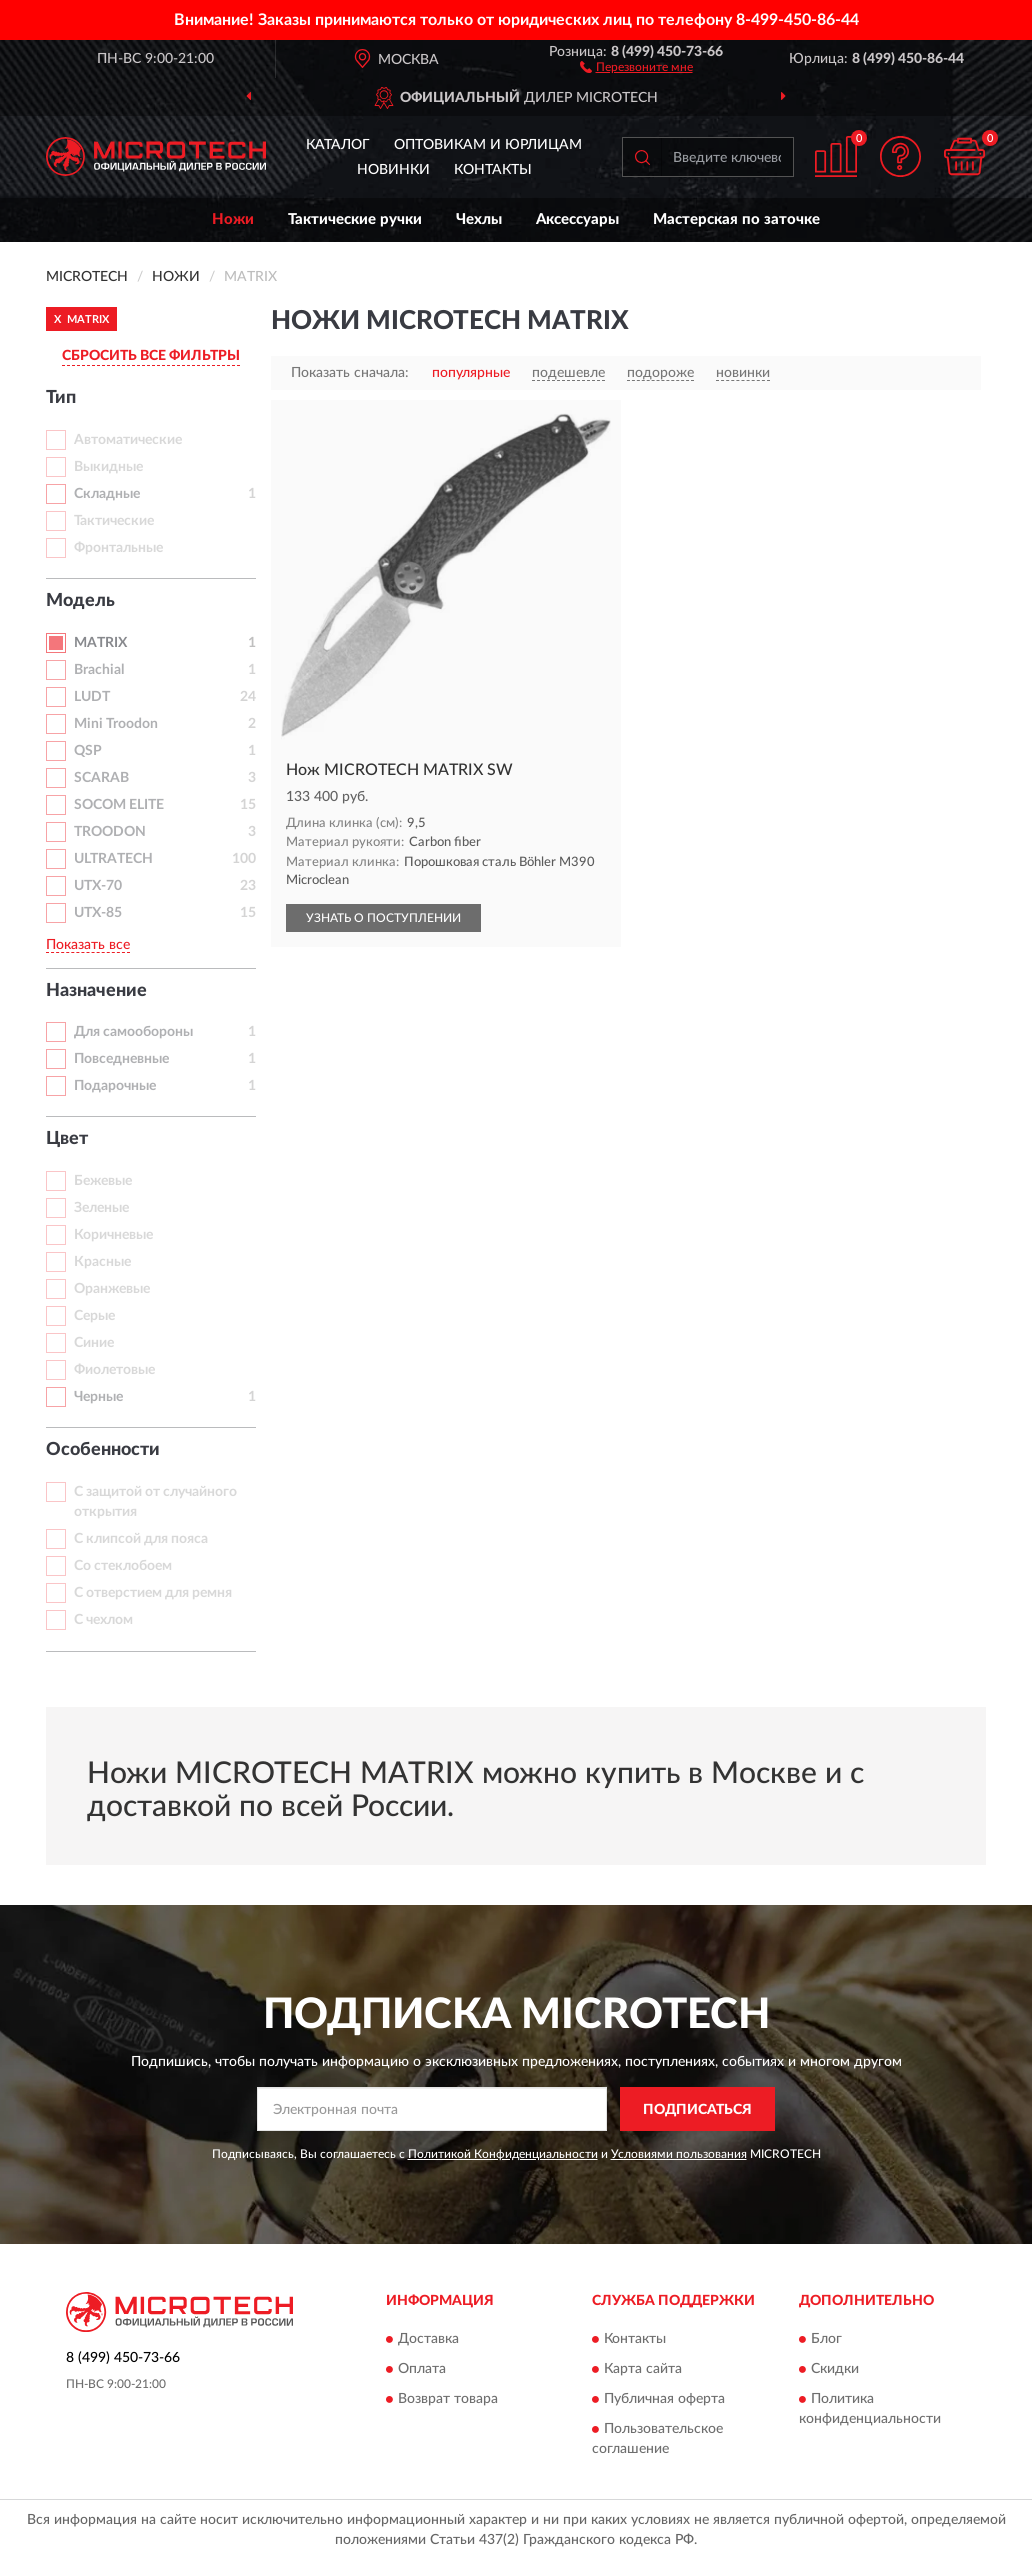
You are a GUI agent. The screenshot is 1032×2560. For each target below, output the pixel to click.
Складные (107, 494)
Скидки (835, 2369)
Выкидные (108, 467)
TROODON (110, 832)
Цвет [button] (67, 1139)
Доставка (428, 2339)
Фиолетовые (114, 1370)
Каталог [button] (338, 145)
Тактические (114, 521)
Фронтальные (118, 548)
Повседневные (121, 1059)
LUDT (92, 697)
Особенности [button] (103, 1450)
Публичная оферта (664, 2399)
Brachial (99, 670)
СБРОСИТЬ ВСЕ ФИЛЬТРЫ (151, 356)
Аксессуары (577, 219)
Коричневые (113, 1235)
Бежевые (103, 1181)
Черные (98, 1397)
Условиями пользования (679, 2154)
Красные (102, 1262)
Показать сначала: (350, 373)
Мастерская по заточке (736, 219)
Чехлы (479, 219)
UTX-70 (98, 886)
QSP (88, 751)
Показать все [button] (88, 945)
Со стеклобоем (123, 1566)
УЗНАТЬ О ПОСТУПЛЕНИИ (383, 918)
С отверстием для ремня (153, 1593)
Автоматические (128, 440)
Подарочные (115, 1086)
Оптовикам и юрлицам (488, 145)
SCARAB (101, 778)
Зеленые (101, 1208)
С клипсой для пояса (141, 1539)
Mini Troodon (116, 724)
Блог (826, 2339)
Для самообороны (133, 1032)
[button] (636, 66)
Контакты (493, 170)
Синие (94, 1343)
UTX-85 (98, 913)
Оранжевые (112, 1289)
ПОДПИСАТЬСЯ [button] (697, 2110)
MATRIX (100, 643)
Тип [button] (61, 398)
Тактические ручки (355, 219)
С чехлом (103, 1620)
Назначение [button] (96, 991)
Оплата (422, 2369)
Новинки (393, 170)
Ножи (233, 219)
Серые (94, 1316)
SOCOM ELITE (119, 805)
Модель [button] (80, 601)
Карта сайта (643, 2369)
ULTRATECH (113, 859)
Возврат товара (448, 2399)
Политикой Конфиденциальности (503, 2154)
